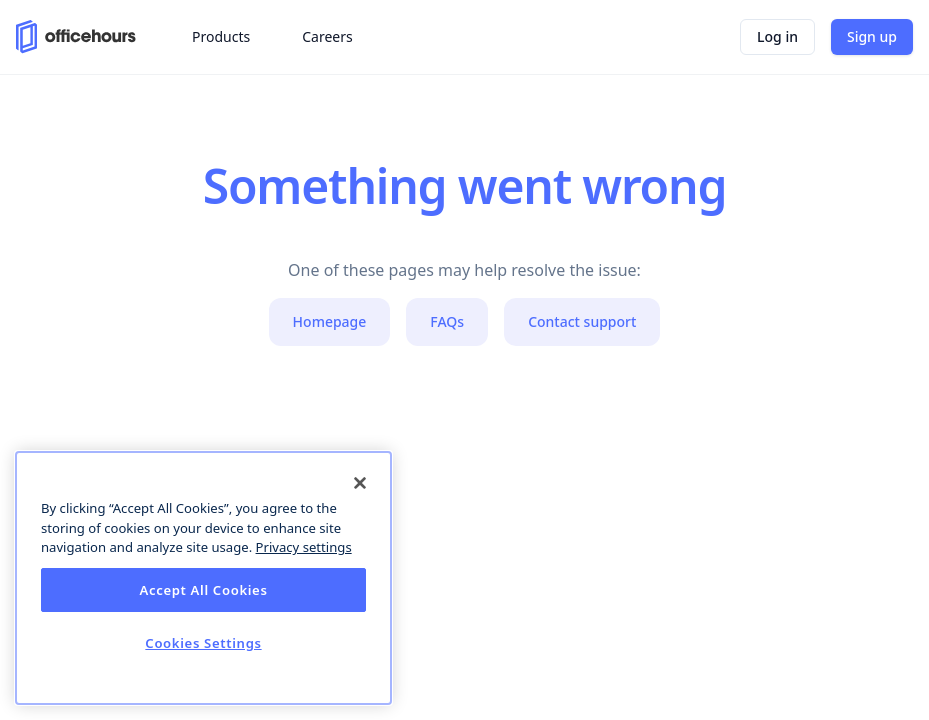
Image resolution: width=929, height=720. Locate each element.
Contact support (582, 321)
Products (221, 36)
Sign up (872, 36)
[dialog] (203, 578)
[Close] (360, 483)
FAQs (447, 321)
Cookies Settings (203, 643)
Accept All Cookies (203, 590)
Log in (777, 36)
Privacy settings (304, 547)
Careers (327, 36)
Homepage (330, 321)
